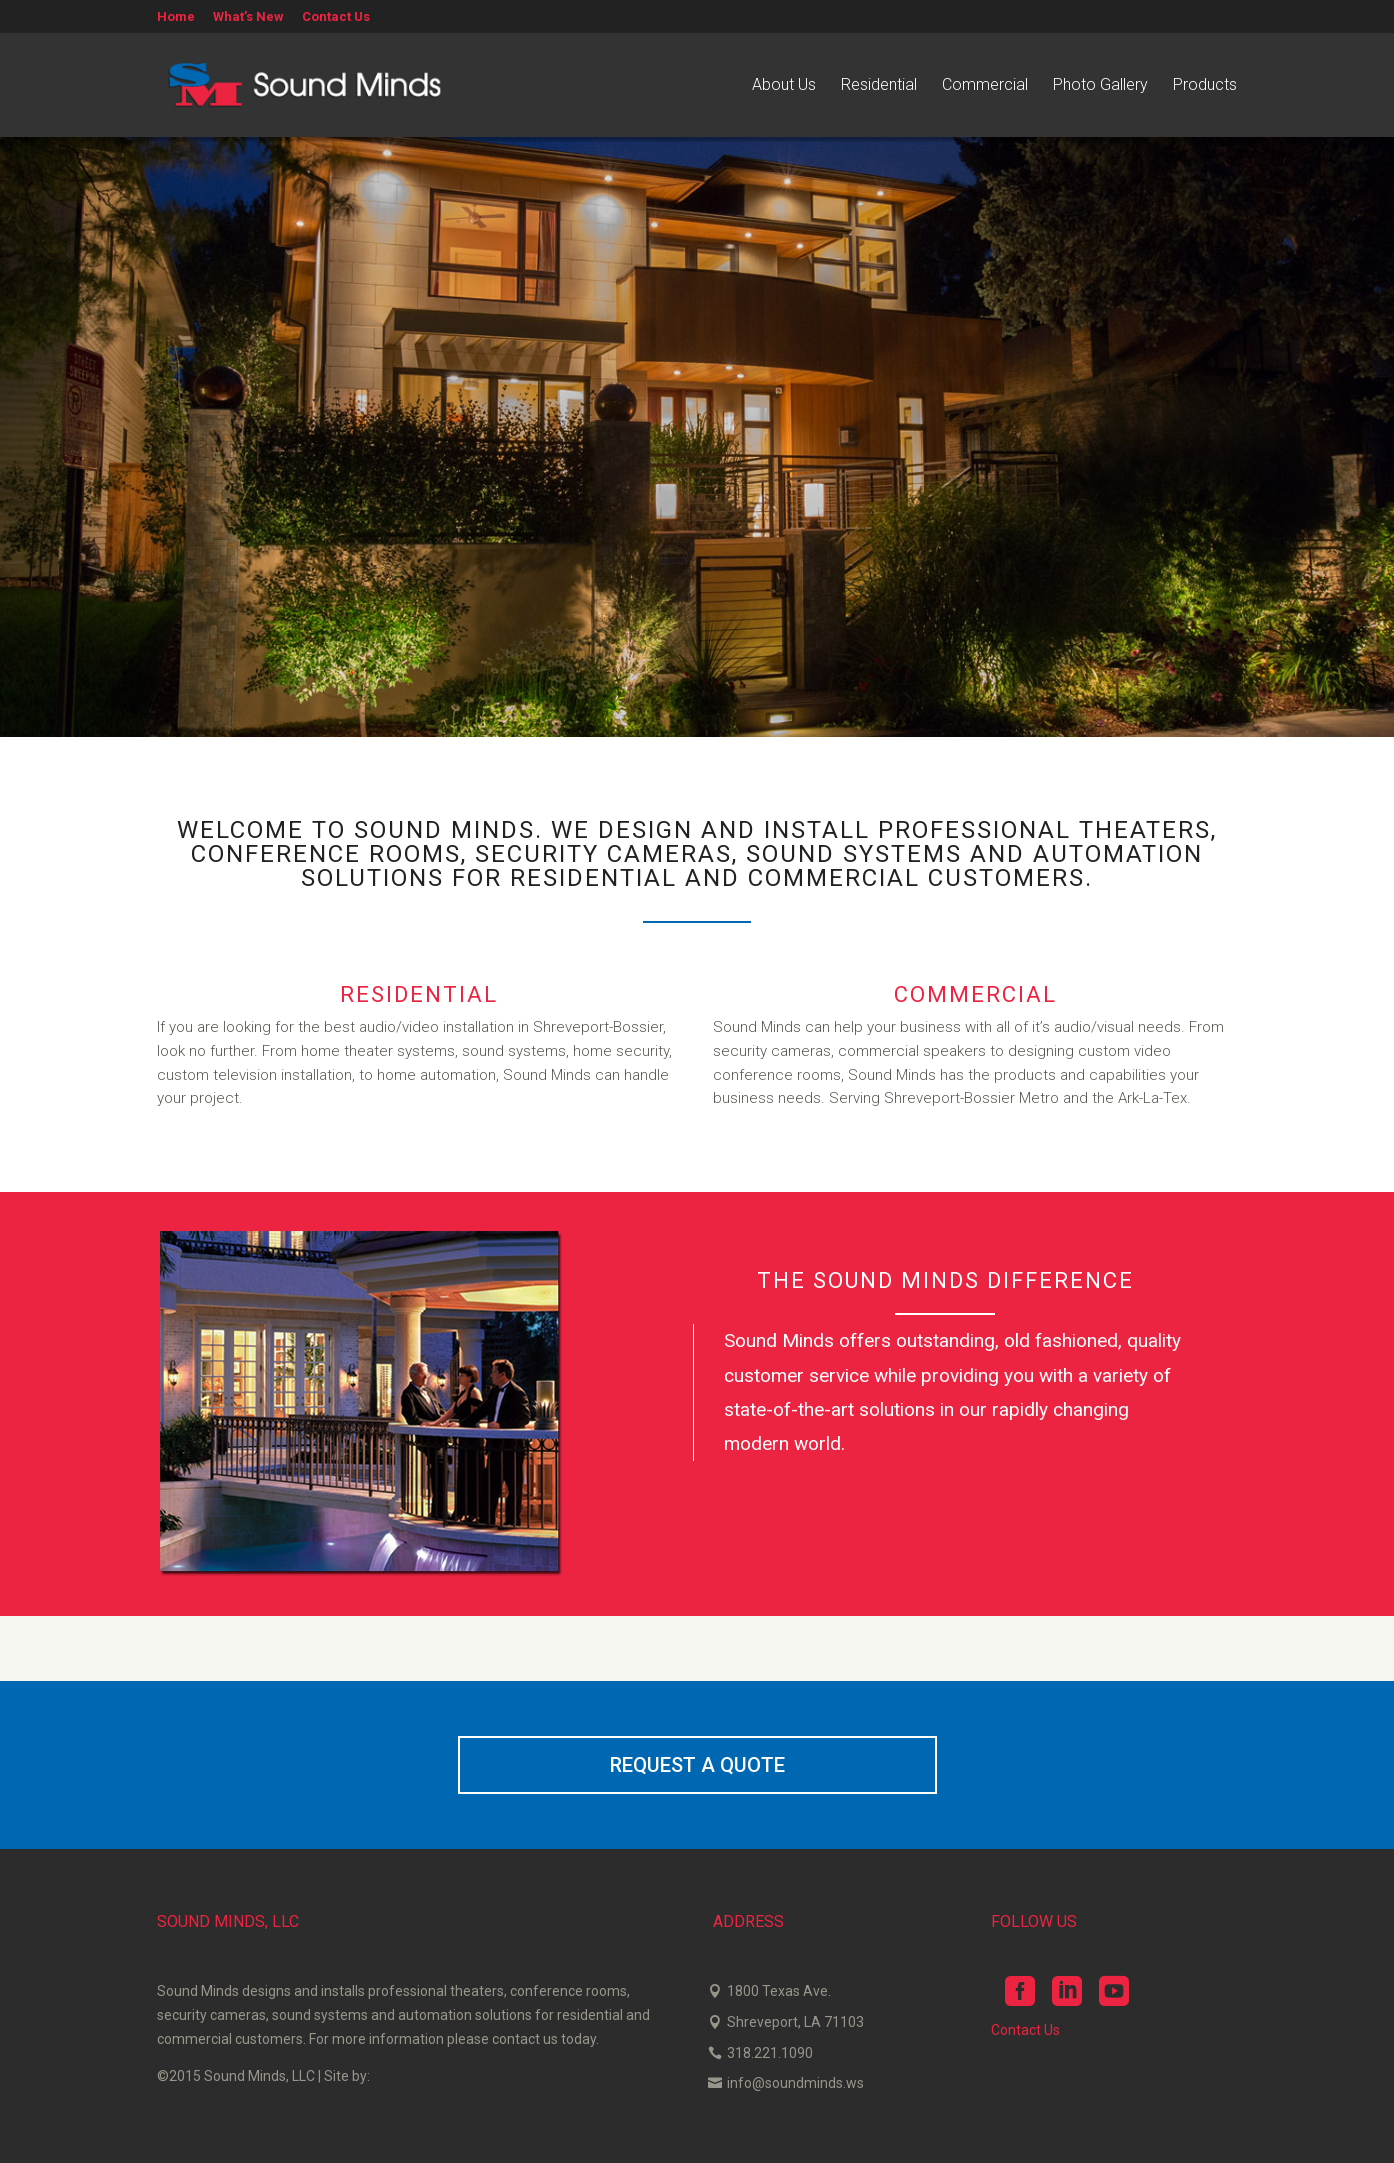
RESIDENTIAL (419, 994)
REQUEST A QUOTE (697, 1765)
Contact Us (336, 17)
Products (1205, 86)
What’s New (248, 17)
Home (176, 17)
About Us (784, 86)
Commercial (985, 86)
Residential (879, 86)
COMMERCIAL (975, 994)
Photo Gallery (1100, 86)
